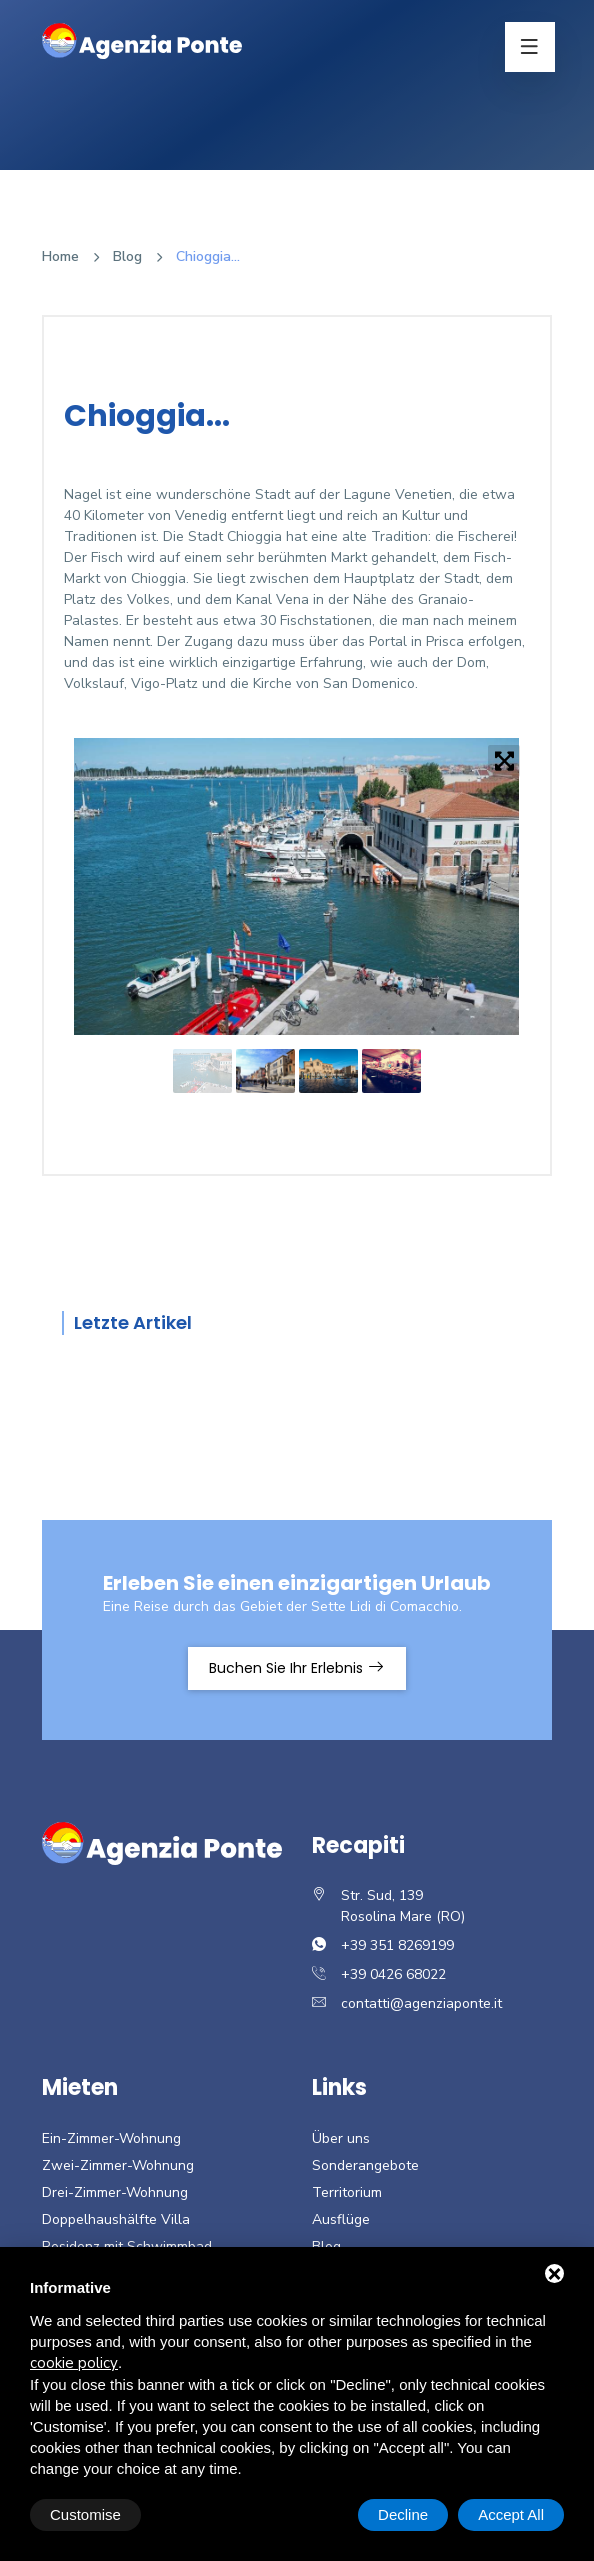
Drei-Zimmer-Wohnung (115, 2192)
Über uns (341, 2138)
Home (60, 256)
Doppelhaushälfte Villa (116, 2219)
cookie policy (74, 2363)
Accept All (511, 2514)
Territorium (347, 2192)
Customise (85, 2514)
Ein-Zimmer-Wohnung (111, 2138)
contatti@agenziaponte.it (421, 2003)
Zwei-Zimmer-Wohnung (118, 2165)
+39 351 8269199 (397, 1945)
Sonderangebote (365, 2165)
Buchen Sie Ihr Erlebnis (297, 1668)
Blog (127, 256)
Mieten (80, 2087)
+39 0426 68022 (393, 1974)
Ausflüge (341, 2219)
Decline (403, 2514)
